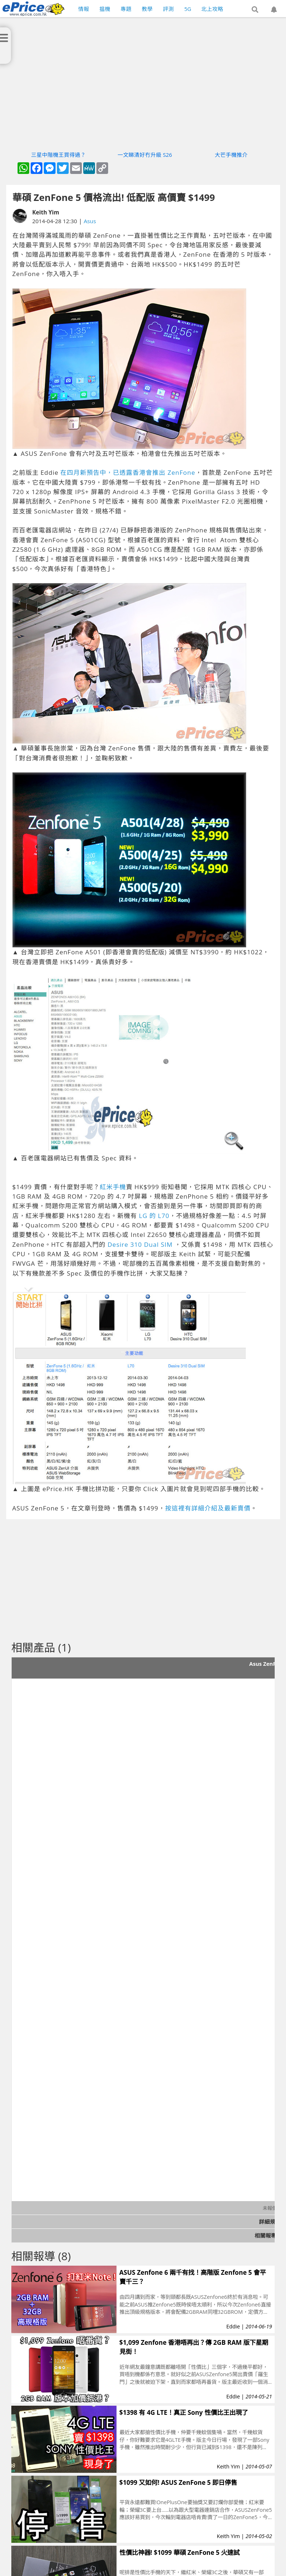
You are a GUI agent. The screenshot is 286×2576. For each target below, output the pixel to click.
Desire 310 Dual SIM (140, 1244)
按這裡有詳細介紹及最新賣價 (208, 1508)
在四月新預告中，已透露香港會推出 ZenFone (127, 472)
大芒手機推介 (231, 154)
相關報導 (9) (270, 2235)
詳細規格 (270, 2221)
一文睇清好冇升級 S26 (145, 154)
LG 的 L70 (154, 1215)
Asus (90, 221)
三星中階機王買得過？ (58, 154)
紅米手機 (113, 1187)
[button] (255, 10)
